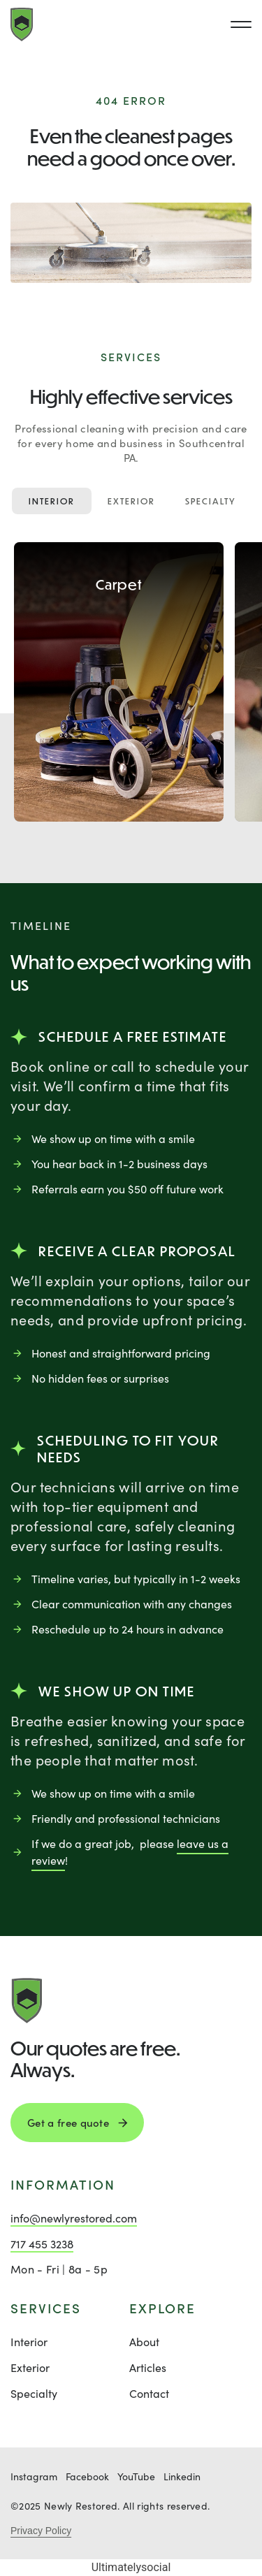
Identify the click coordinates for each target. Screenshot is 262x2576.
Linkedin (182, 2476)
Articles (147, 2367)
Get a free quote (68, 2123)
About (144, 2341)
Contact (149, 2393)
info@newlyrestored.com (73, 2218)
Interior (52, 501)
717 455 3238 (41, 2243)
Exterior (131, 501)
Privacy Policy (40, 2530)
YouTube (136, 2476)
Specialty (210, 501)
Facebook (87, 2476)
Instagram (33, 2476)
